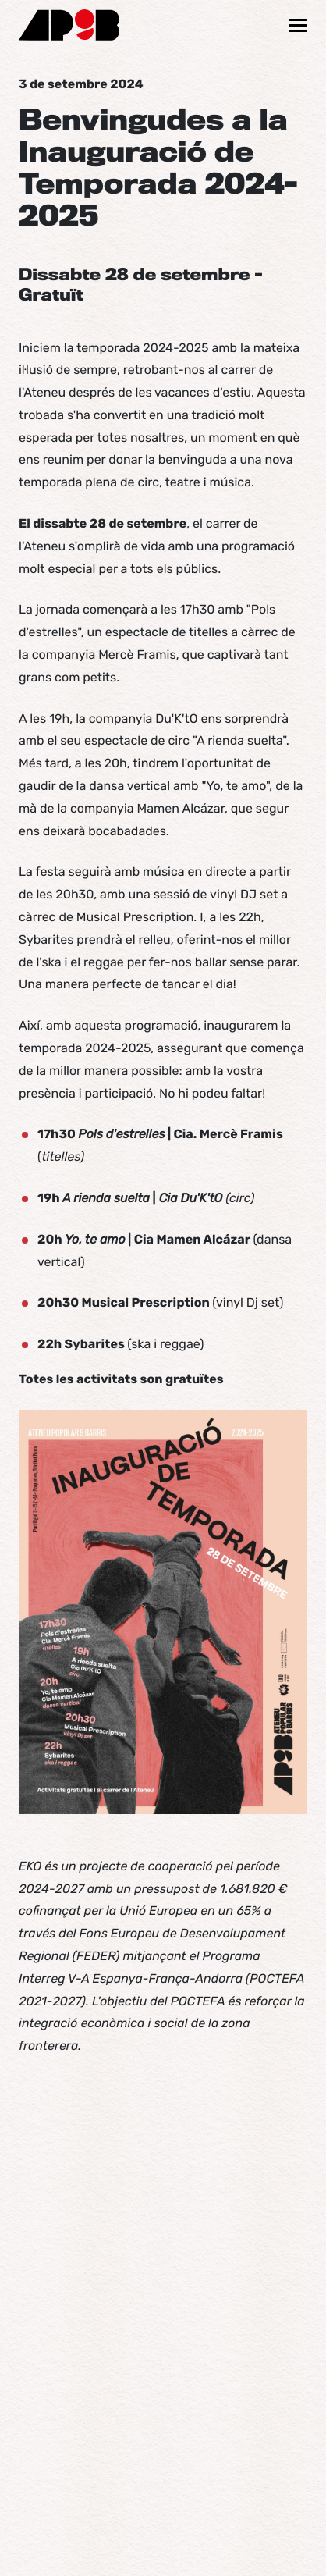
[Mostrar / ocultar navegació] (298, 25)
